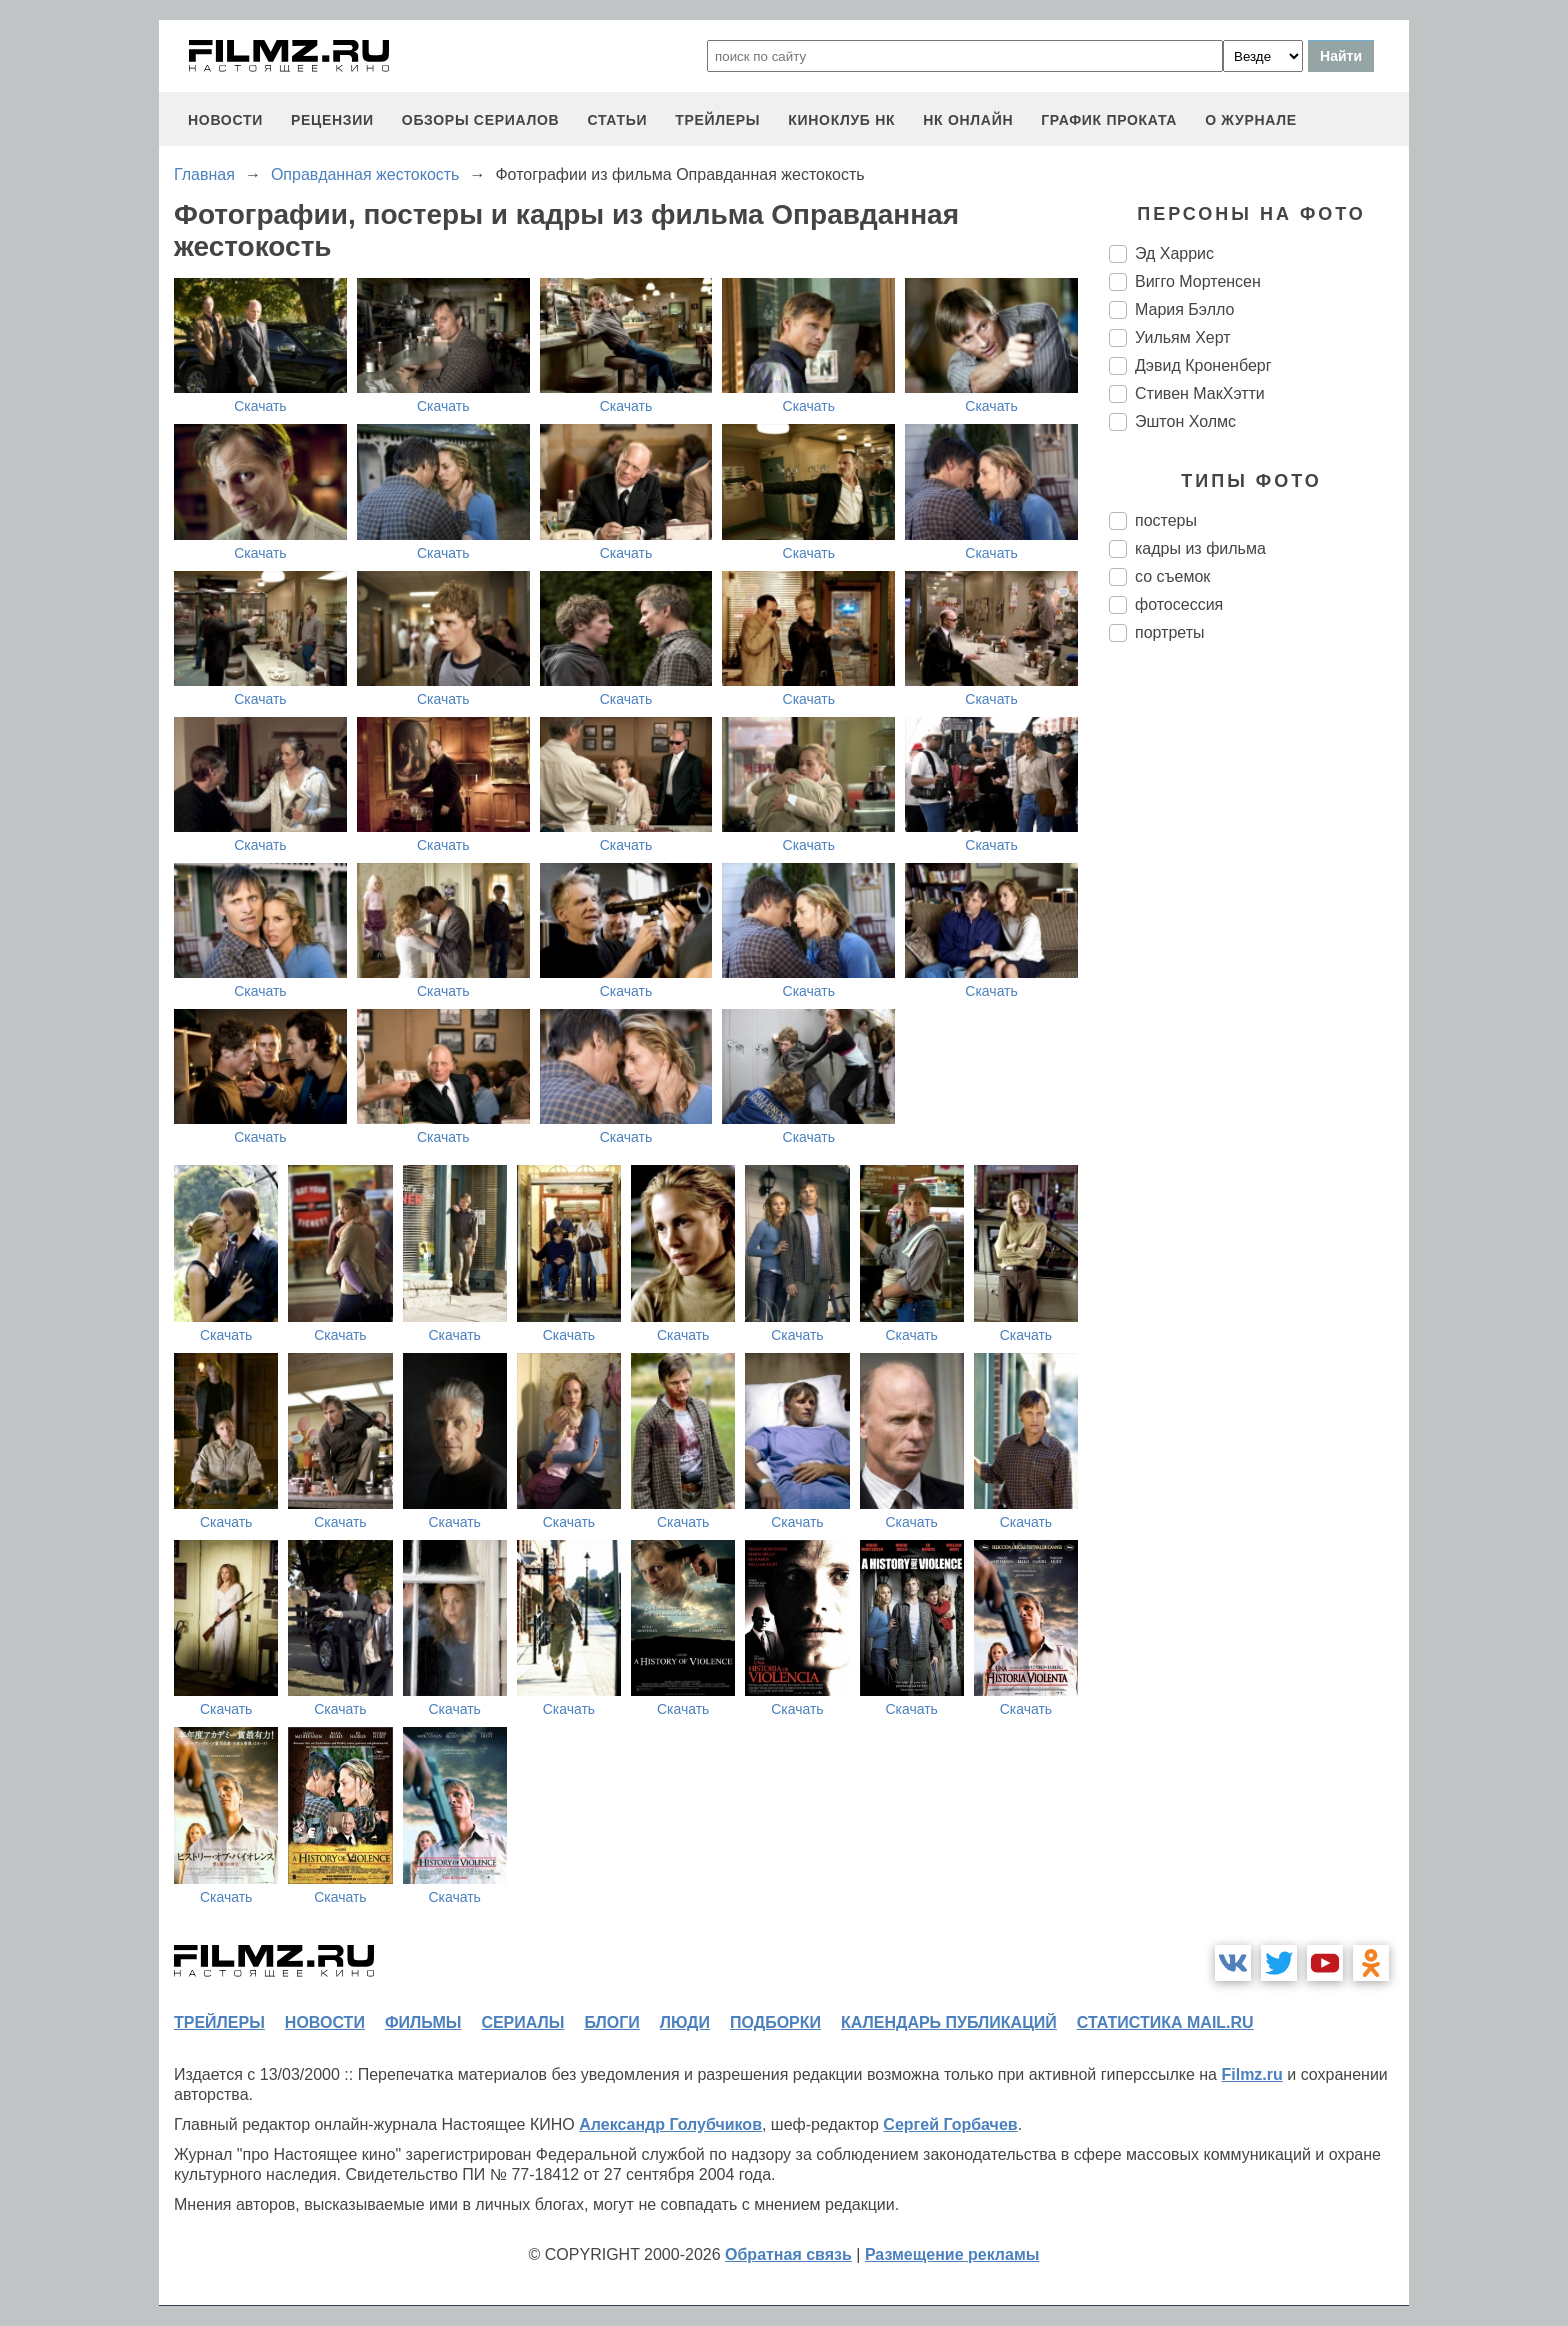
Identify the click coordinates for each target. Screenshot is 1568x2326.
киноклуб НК (841, 120)
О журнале (1251, 120)
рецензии (332, 120)
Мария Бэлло (1184, 309)
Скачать (260, 406)
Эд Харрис (1174, 253)
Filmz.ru (1251, 2074)
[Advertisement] (1259, 992)
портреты (1170, 632)
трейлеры (717, 120)
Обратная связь (788, 2254)
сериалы (522, 2022)
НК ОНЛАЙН (968, 120)
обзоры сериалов (481, 120)
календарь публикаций (949, 2022)
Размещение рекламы (952, 2254)
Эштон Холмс (1185, 421)
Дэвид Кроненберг (1203, 365)
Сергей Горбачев (950, 2124)
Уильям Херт (1183, 337)
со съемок (1172, 576)
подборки (775, 2022)
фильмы (423, 2022)
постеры (1166, 520)
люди (685, 2022)
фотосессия (1179, 604)
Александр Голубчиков (670, 2124)
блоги (611, 2022)
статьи (617, 120)
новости (225, 120)
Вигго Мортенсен (1198, 281)
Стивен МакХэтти (1200, 393)
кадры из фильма (1200, 548)
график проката (1109, 120)
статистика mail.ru (1165, 2022)
